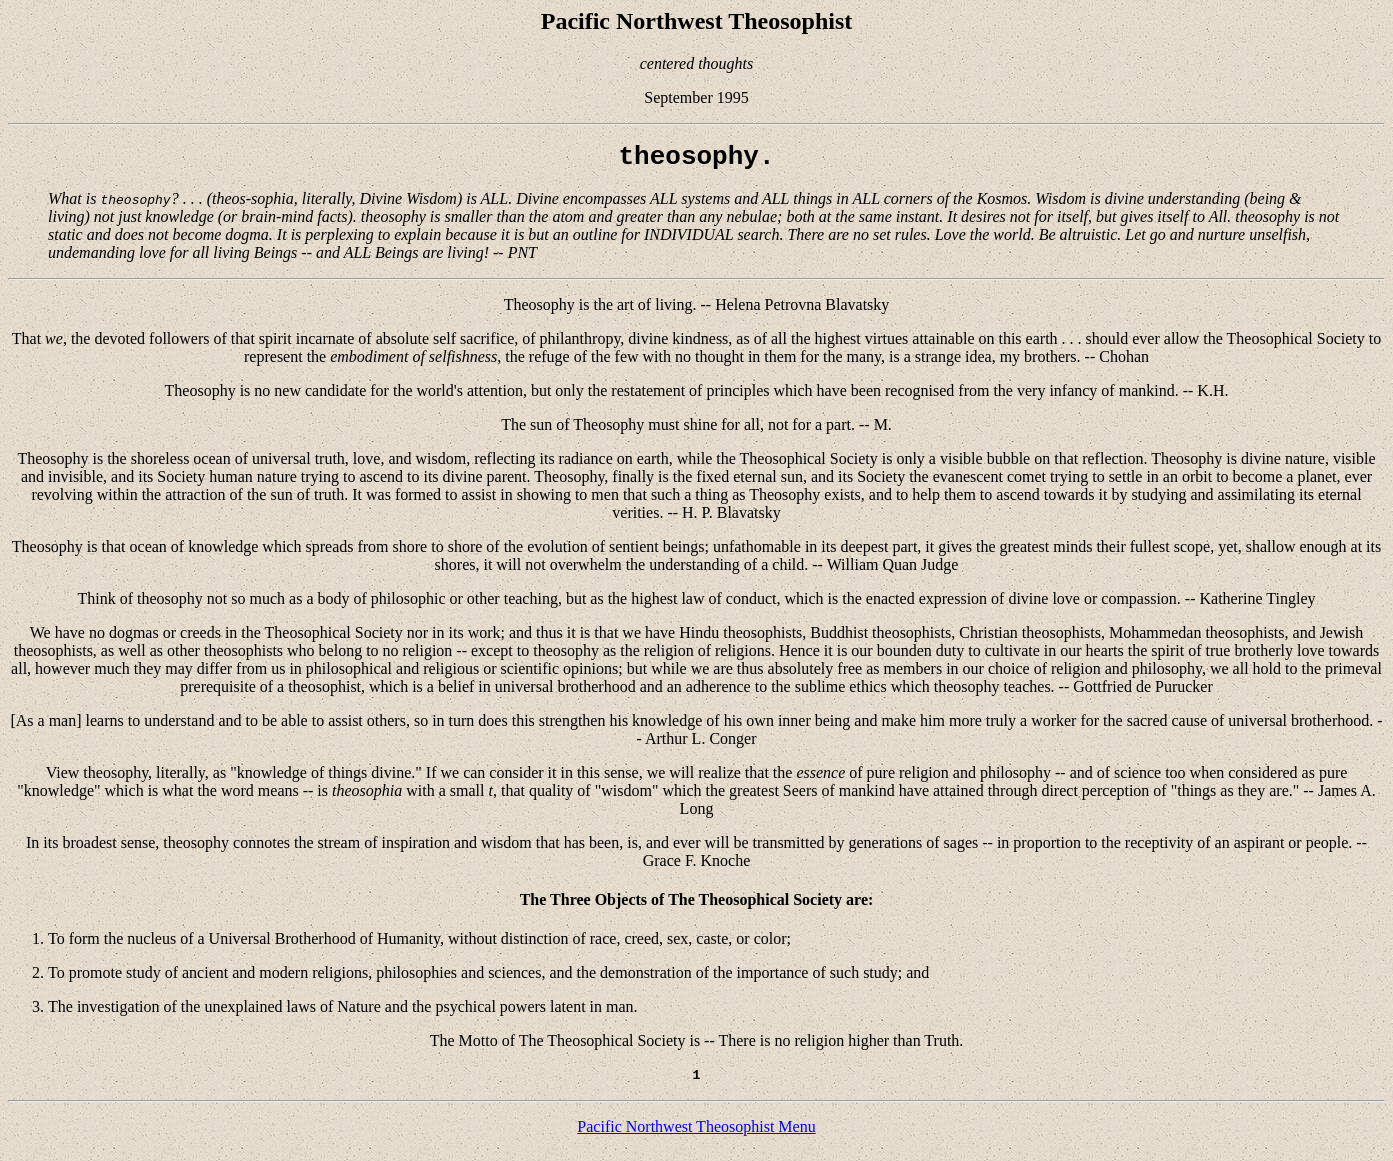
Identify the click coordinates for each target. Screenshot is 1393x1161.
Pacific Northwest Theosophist (697, 21)
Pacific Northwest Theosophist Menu (696, 1135)
